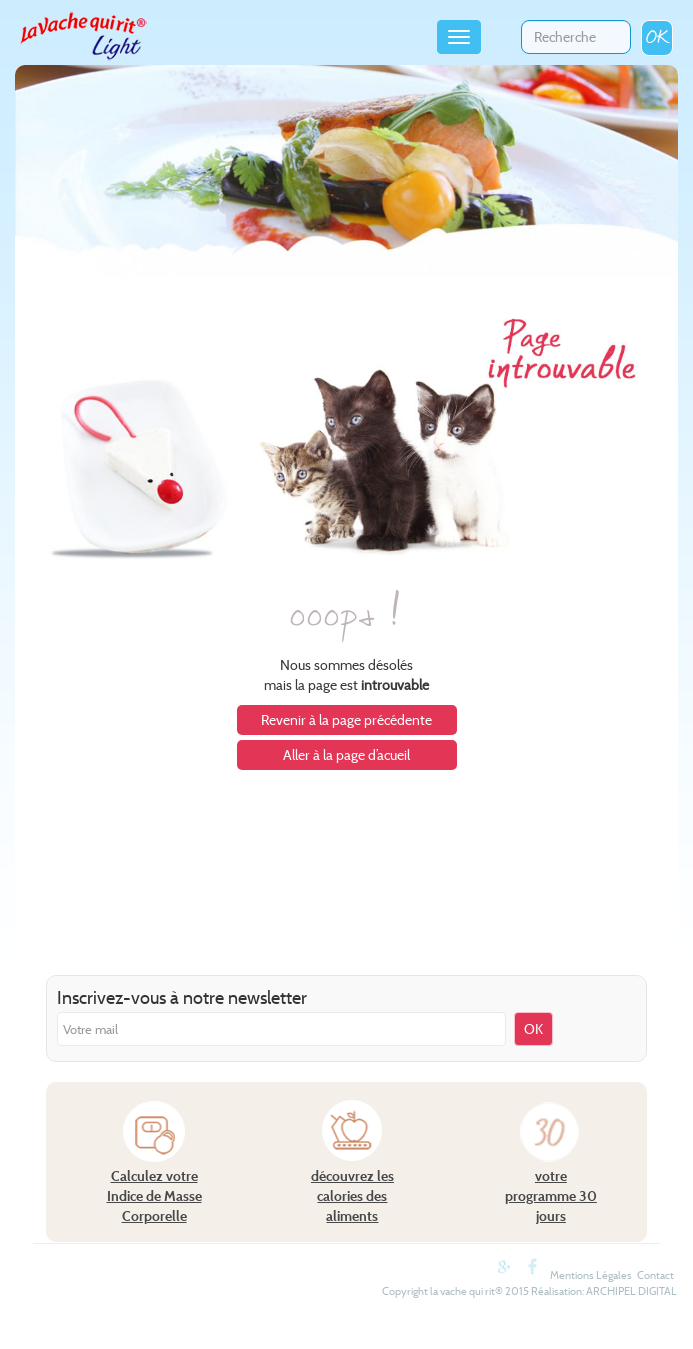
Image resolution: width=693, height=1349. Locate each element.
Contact (655, 1275)
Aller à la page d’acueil (346, 755)
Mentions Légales (591, 1275)
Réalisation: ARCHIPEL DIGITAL (604, 1291)
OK (657, 37)
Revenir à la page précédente (346, 720)
